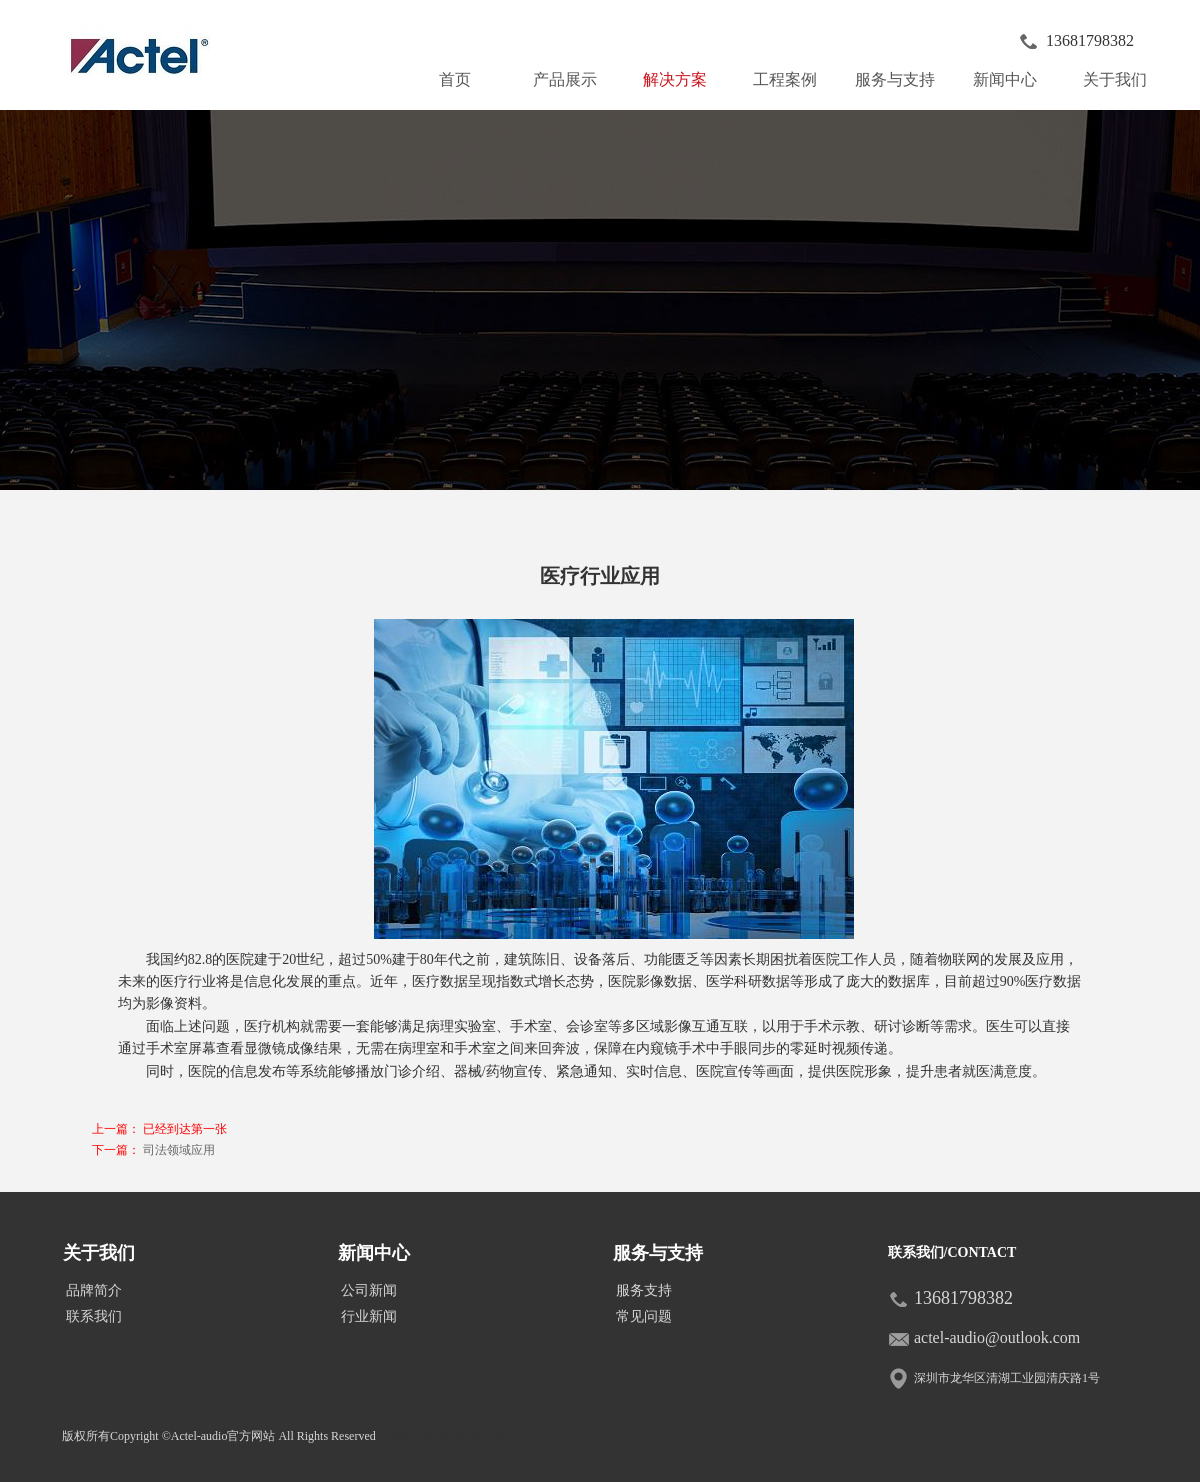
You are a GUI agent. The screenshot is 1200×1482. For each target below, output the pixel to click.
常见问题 (644, 1316)
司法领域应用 (179, 1150)
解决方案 (675, 79)
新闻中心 (1013, 75)
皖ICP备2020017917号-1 (453, 1436)
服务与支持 (899, 75)
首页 (455, 79)
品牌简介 (94, 1290)
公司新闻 (369, 1290)
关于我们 (1123, 75)
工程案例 (785, 79)
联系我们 (94, 1316)
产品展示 (573, 75)
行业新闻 (369, 1316)
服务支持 (644, 1290)
